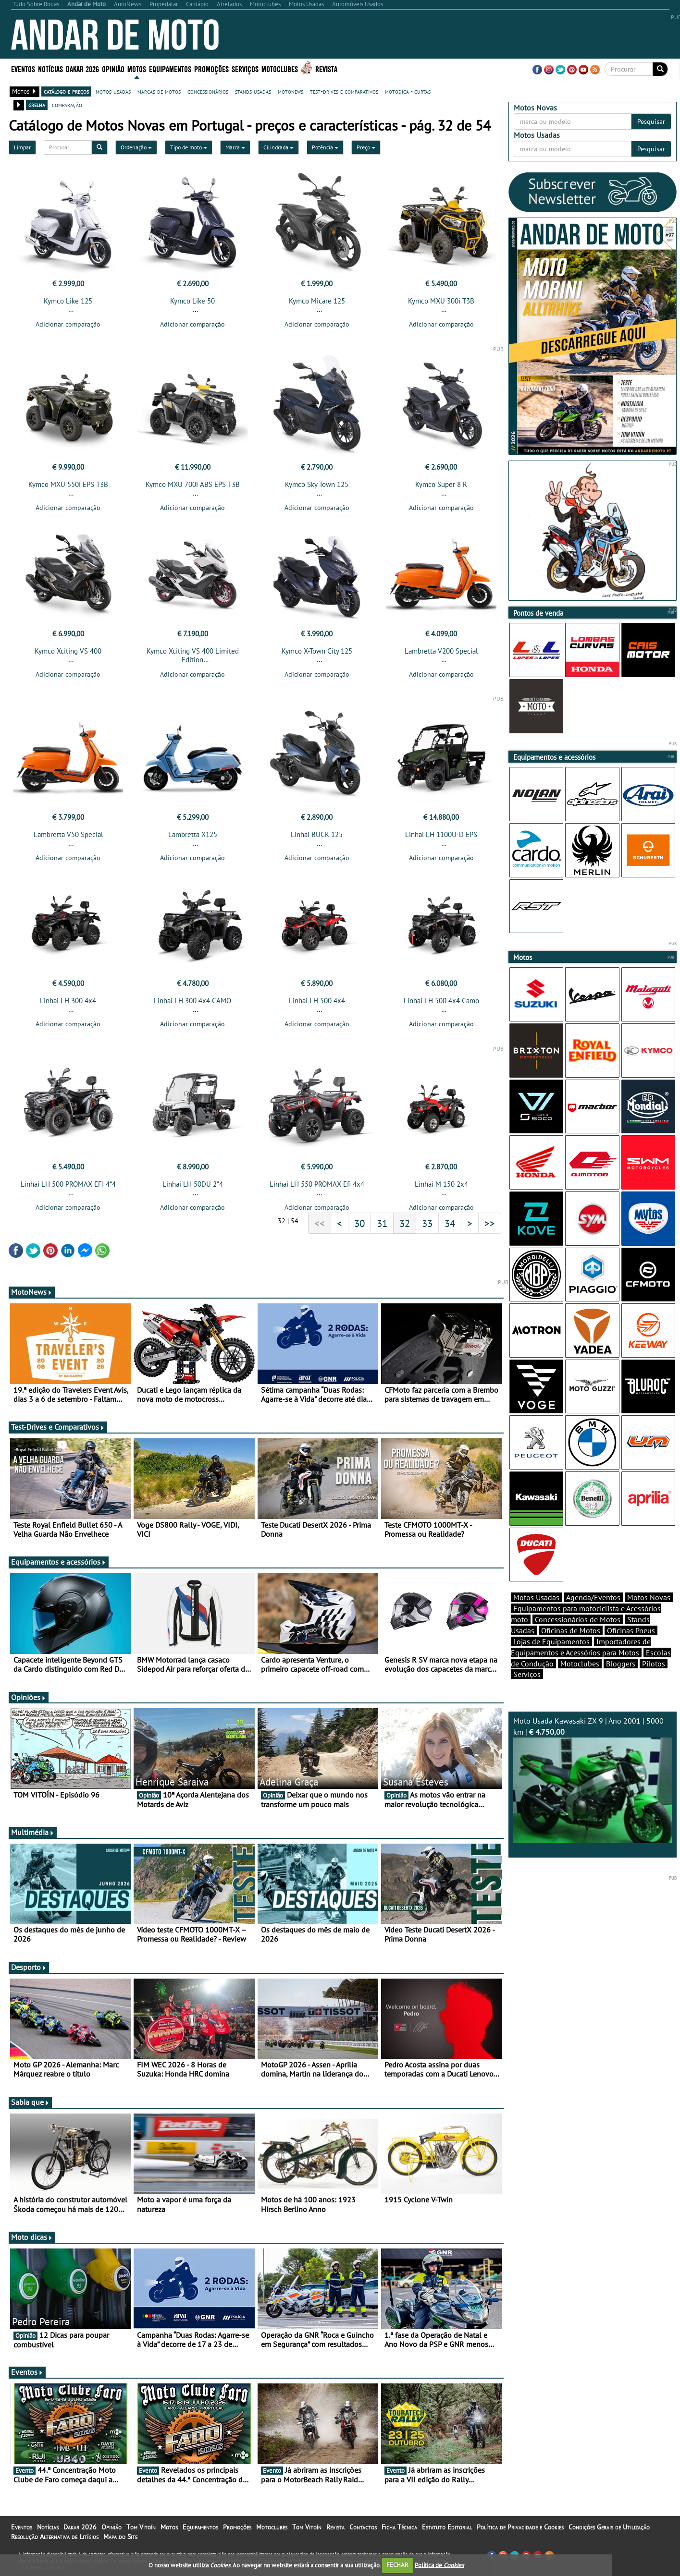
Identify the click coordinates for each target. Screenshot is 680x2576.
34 (450, 1223)
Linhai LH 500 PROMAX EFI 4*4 (68, 1184)
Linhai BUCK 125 (317, 834)
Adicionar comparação (68, 324)
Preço (366, 147)
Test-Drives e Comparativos (58, 1427)
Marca (235, 147)
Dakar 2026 (82, 68)
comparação (67, 104)
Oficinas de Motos (570, 1630)
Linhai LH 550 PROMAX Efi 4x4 (317, 1184)
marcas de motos (159, 91)
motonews (290, 91)
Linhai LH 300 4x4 (68, 1000)
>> (489, 1223)
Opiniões (28, 1697)
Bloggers (620, 1663)
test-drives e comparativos (344, 91)
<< (319, 1223)
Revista (326, 68)
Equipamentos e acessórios (58, 1562)
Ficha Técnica (399, 2527)
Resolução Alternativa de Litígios (55, 2536)
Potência (325, 147)
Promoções (211, 68)
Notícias (50, 68)
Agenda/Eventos (593, 1597)
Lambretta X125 (192, 834)
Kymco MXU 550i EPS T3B (68, 484)
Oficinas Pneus (631, 1630)
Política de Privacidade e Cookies (520, 2527)
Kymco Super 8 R (441, 484)
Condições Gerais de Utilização (609, 2527)
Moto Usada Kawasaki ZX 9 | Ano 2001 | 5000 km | (592, 1779)
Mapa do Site (120, 2536)
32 (404, 1223)
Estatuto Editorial (447, 2527)
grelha (36, 104)
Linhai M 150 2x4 (441, 1184)
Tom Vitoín (141, 2527)
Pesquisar (651, 121)
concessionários (207, 91)
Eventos (23, 68)
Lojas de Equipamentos (551, 1641)
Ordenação (136, 147)
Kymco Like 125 (68, 300)
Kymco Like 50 (192, 300)
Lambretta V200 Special (441, 651)
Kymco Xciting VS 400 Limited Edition (193, 655)
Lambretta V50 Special (68, 834)
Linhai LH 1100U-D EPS (441, 834)
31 (382, 1223)
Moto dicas (32, 2237)
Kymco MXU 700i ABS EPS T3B (193, 484)
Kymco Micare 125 (317, 300)
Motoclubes (279, 68)
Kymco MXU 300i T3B (441, 300)
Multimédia (32, 1832)
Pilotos (653, 1663)
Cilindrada (278, 147)
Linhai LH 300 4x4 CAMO (192, 1000)
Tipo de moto (188, 147)
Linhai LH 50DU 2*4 (192, 1184)
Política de (439, 2565)
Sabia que (30, 2102)
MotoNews (31, 1292)
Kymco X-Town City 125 (317, 651)
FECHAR (397, 2565)
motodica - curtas (408, 91)
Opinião (113, 68)
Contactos (363, 2527)
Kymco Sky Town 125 (316, 484)
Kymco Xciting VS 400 (68, 651)
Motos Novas (648, 1597)
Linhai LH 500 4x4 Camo (441, 1000)
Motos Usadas (536, 1597)
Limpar (22, 147)
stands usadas (253, 91)
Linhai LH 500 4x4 (317, 1000)
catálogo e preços (66, 91)
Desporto (29, 1967)
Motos (136, 68)
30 (359, 1223)
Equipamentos (170, 68)
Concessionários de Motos (577, 1619)
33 (427, 1223)
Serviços (245, 68)
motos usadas (113, 91)
